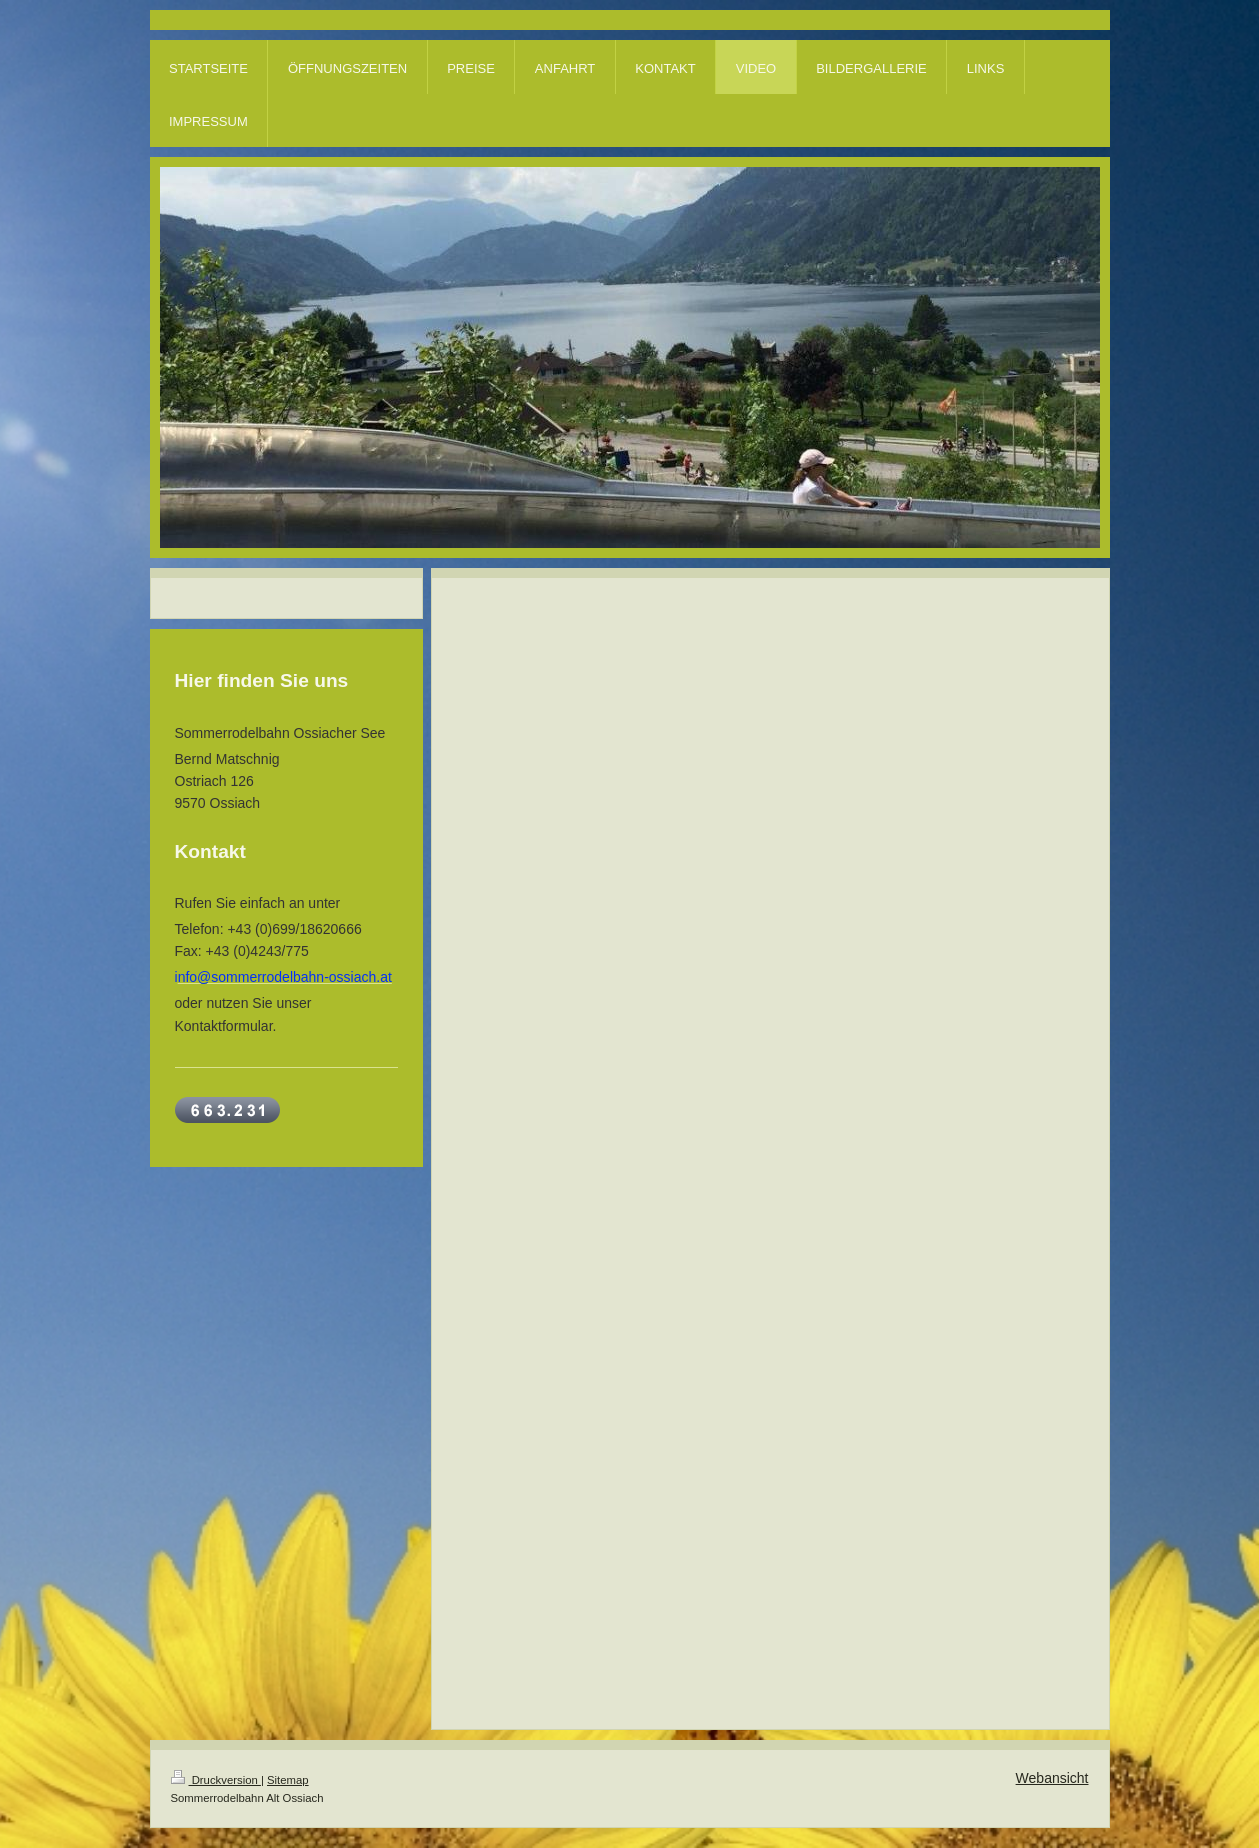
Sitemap (288, 1780)
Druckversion (216, 1780)
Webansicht (1052, 1778)
